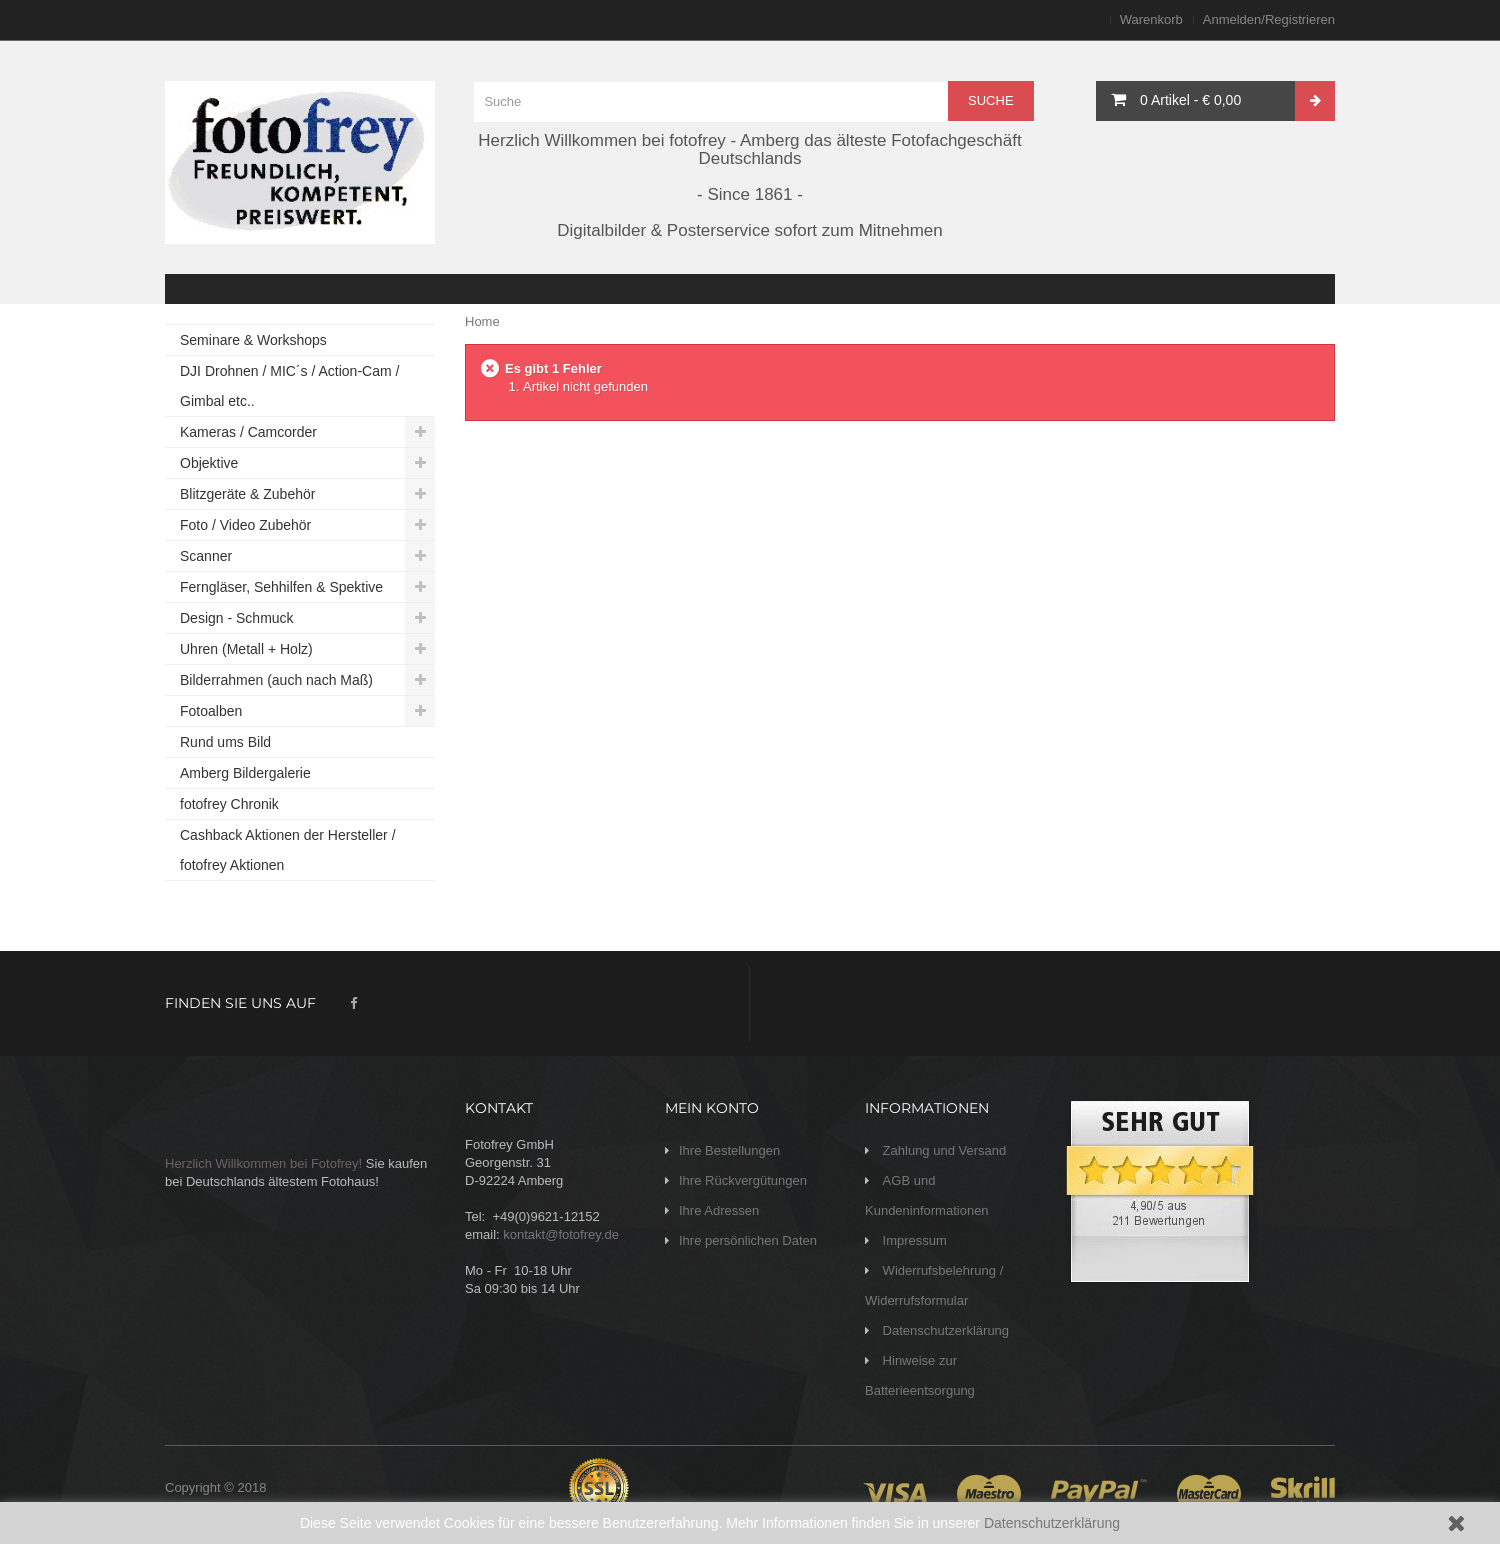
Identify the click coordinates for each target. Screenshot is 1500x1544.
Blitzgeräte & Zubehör (247, 494)
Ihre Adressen (719, 1210)
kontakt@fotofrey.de (561, 1234)
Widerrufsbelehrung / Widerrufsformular (934, 1285)
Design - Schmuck (237, 618)
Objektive (209, 463)
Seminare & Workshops (253, 340)
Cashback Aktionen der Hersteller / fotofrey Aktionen (288, 850)
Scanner (206, 556)
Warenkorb (1151, 19)
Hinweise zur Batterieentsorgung (920, 1375)
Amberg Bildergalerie (245, 773)
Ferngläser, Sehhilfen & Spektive (281, 587)
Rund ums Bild (225, 742)
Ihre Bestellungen (729, 1150)
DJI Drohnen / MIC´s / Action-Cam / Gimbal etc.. (289, 386)
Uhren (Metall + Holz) (246, 649)
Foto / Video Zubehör (245, 525)
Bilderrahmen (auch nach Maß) (276, 680)
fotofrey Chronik (229, 804)
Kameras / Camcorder (248, 432)
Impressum (913, 1240)
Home (482, 321)
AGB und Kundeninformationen (927, 1195)
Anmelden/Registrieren (1269, 19)
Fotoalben (211, 711)
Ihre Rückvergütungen (743, 1180)
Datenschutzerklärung (1052, 1523)
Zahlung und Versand (942, 1150)
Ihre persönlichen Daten (748, 1240)
